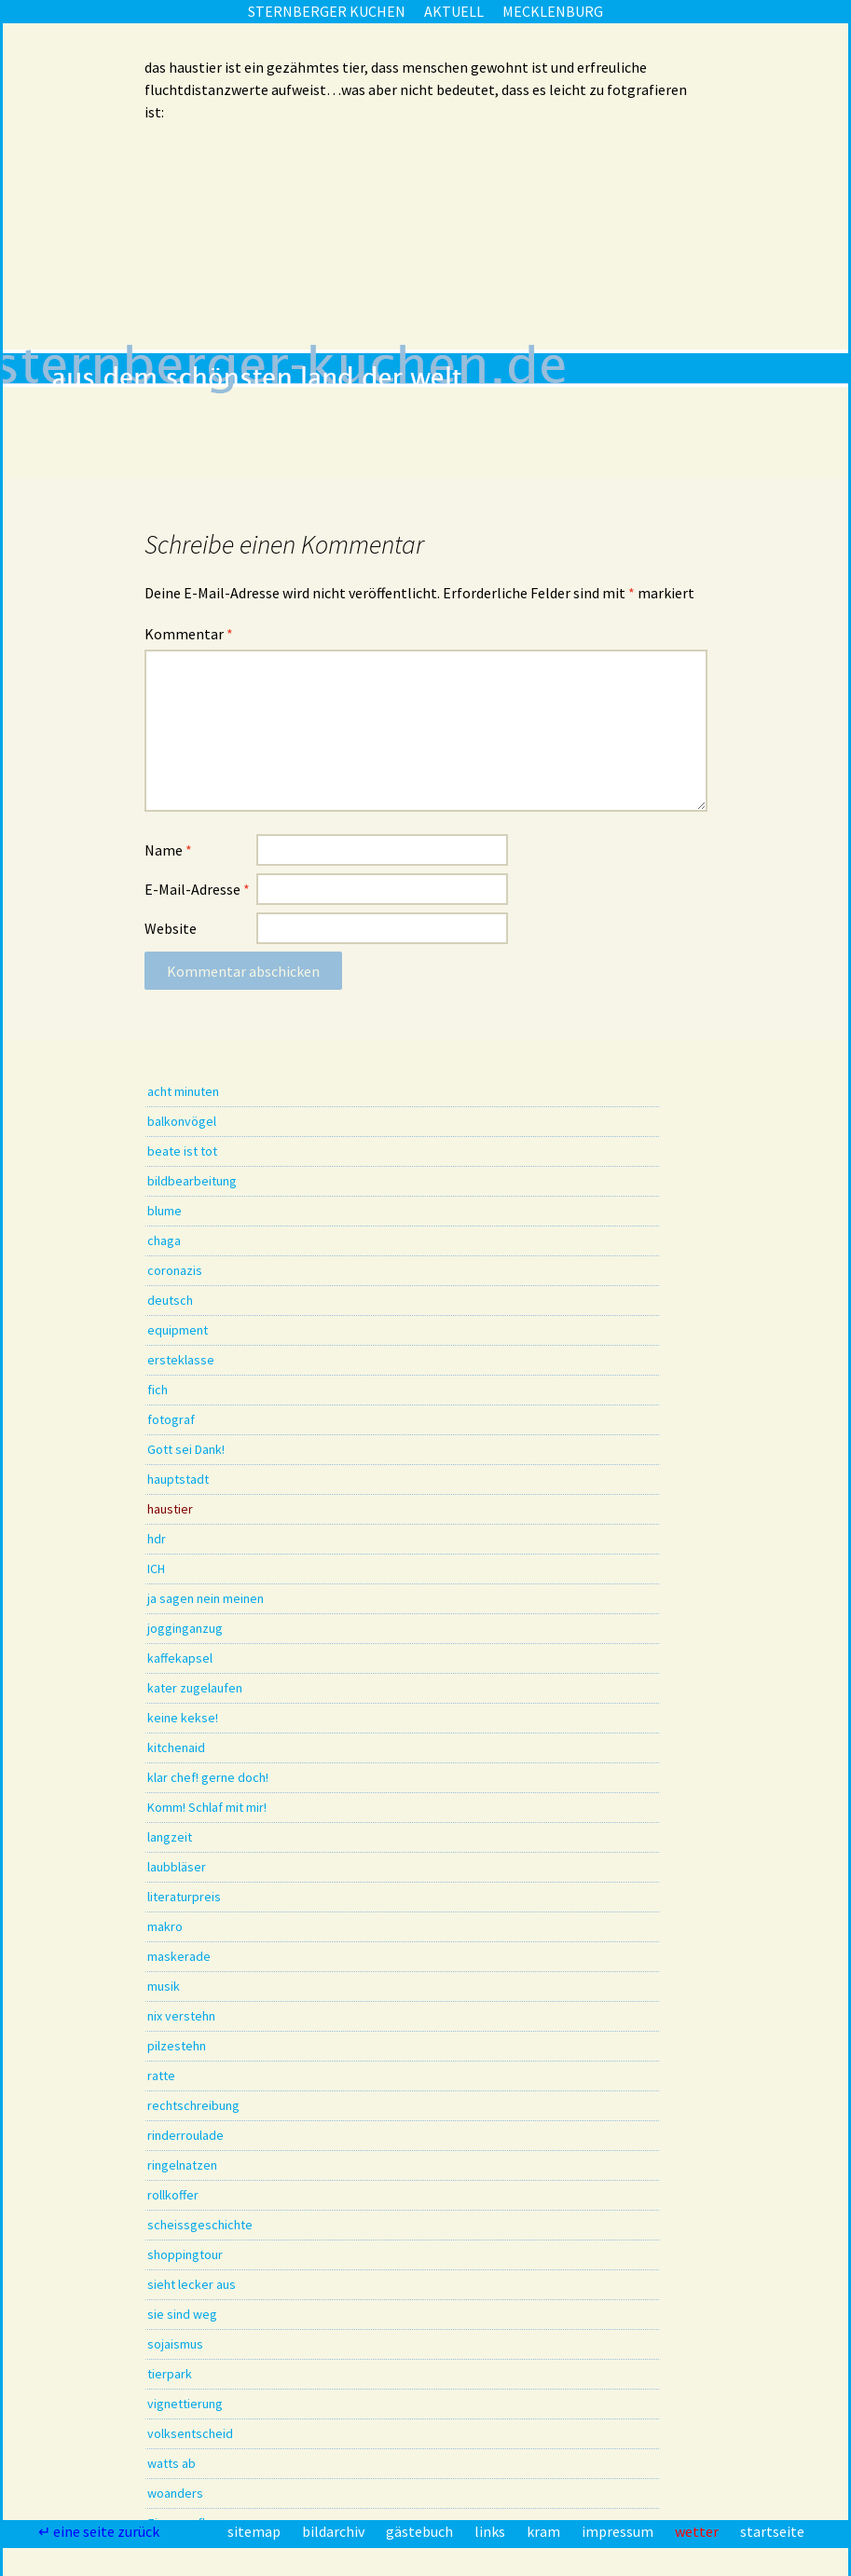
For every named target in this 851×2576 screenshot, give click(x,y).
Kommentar (188, 633)
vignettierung (185, 2403)
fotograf (171, 1419)
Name (168, 850)
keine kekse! (182, 1717)
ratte (161, 2075)
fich (157, 1389)
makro (165, 1926)
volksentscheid (190, 2433)
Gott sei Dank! (186, 1449)
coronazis (174, 1270)
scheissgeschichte (200, 2224)
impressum (619, 2531)
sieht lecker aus (191, 2284)
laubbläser (176, 1866)
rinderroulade (185, 2135)
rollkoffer (173, 2194)
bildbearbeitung (192, 1180)
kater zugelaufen (194, 1687)
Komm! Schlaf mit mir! (207, 1807)
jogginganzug (185, 1628)
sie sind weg (182, 2314)
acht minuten (183, 1091)
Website (170, 928)
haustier (170, 1508)
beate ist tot (182, 1151)
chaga (164, 1240)
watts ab (171, 2463)
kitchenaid (176, 1747)
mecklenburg (552, 11)
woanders (175, 2493)
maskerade (179, 1956)
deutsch (170, 1300)
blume (164, 1210)
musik (163, 1986)
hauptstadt (178, 1479)
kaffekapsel (180, 1658)
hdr (156, 1538)
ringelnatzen (182, 2165)
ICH (156, 1568)
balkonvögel (181, 1121)
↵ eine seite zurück (100, 2531)
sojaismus (175, 2344)
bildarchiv (334, 2531)
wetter (698, 2531)
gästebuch (421, 2531)
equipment (177, 1330)
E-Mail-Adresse (197, 889)
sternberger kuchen (326, 11)
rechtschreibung (193, 2105)
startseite (772, 2531)
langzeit (169, 1837)
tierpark (169, 2373)
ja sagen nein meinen (205, 1598)
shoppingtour (185, 2254)
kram (545, 2531)
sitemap (255, 2531)
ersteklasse (180, 1359)
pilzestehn (176, 2045)
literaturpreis (184, 1896)
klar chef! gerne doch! (207, 1777)
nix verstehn (181, 2015)
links (491, 2531)
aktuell (454, 11)
